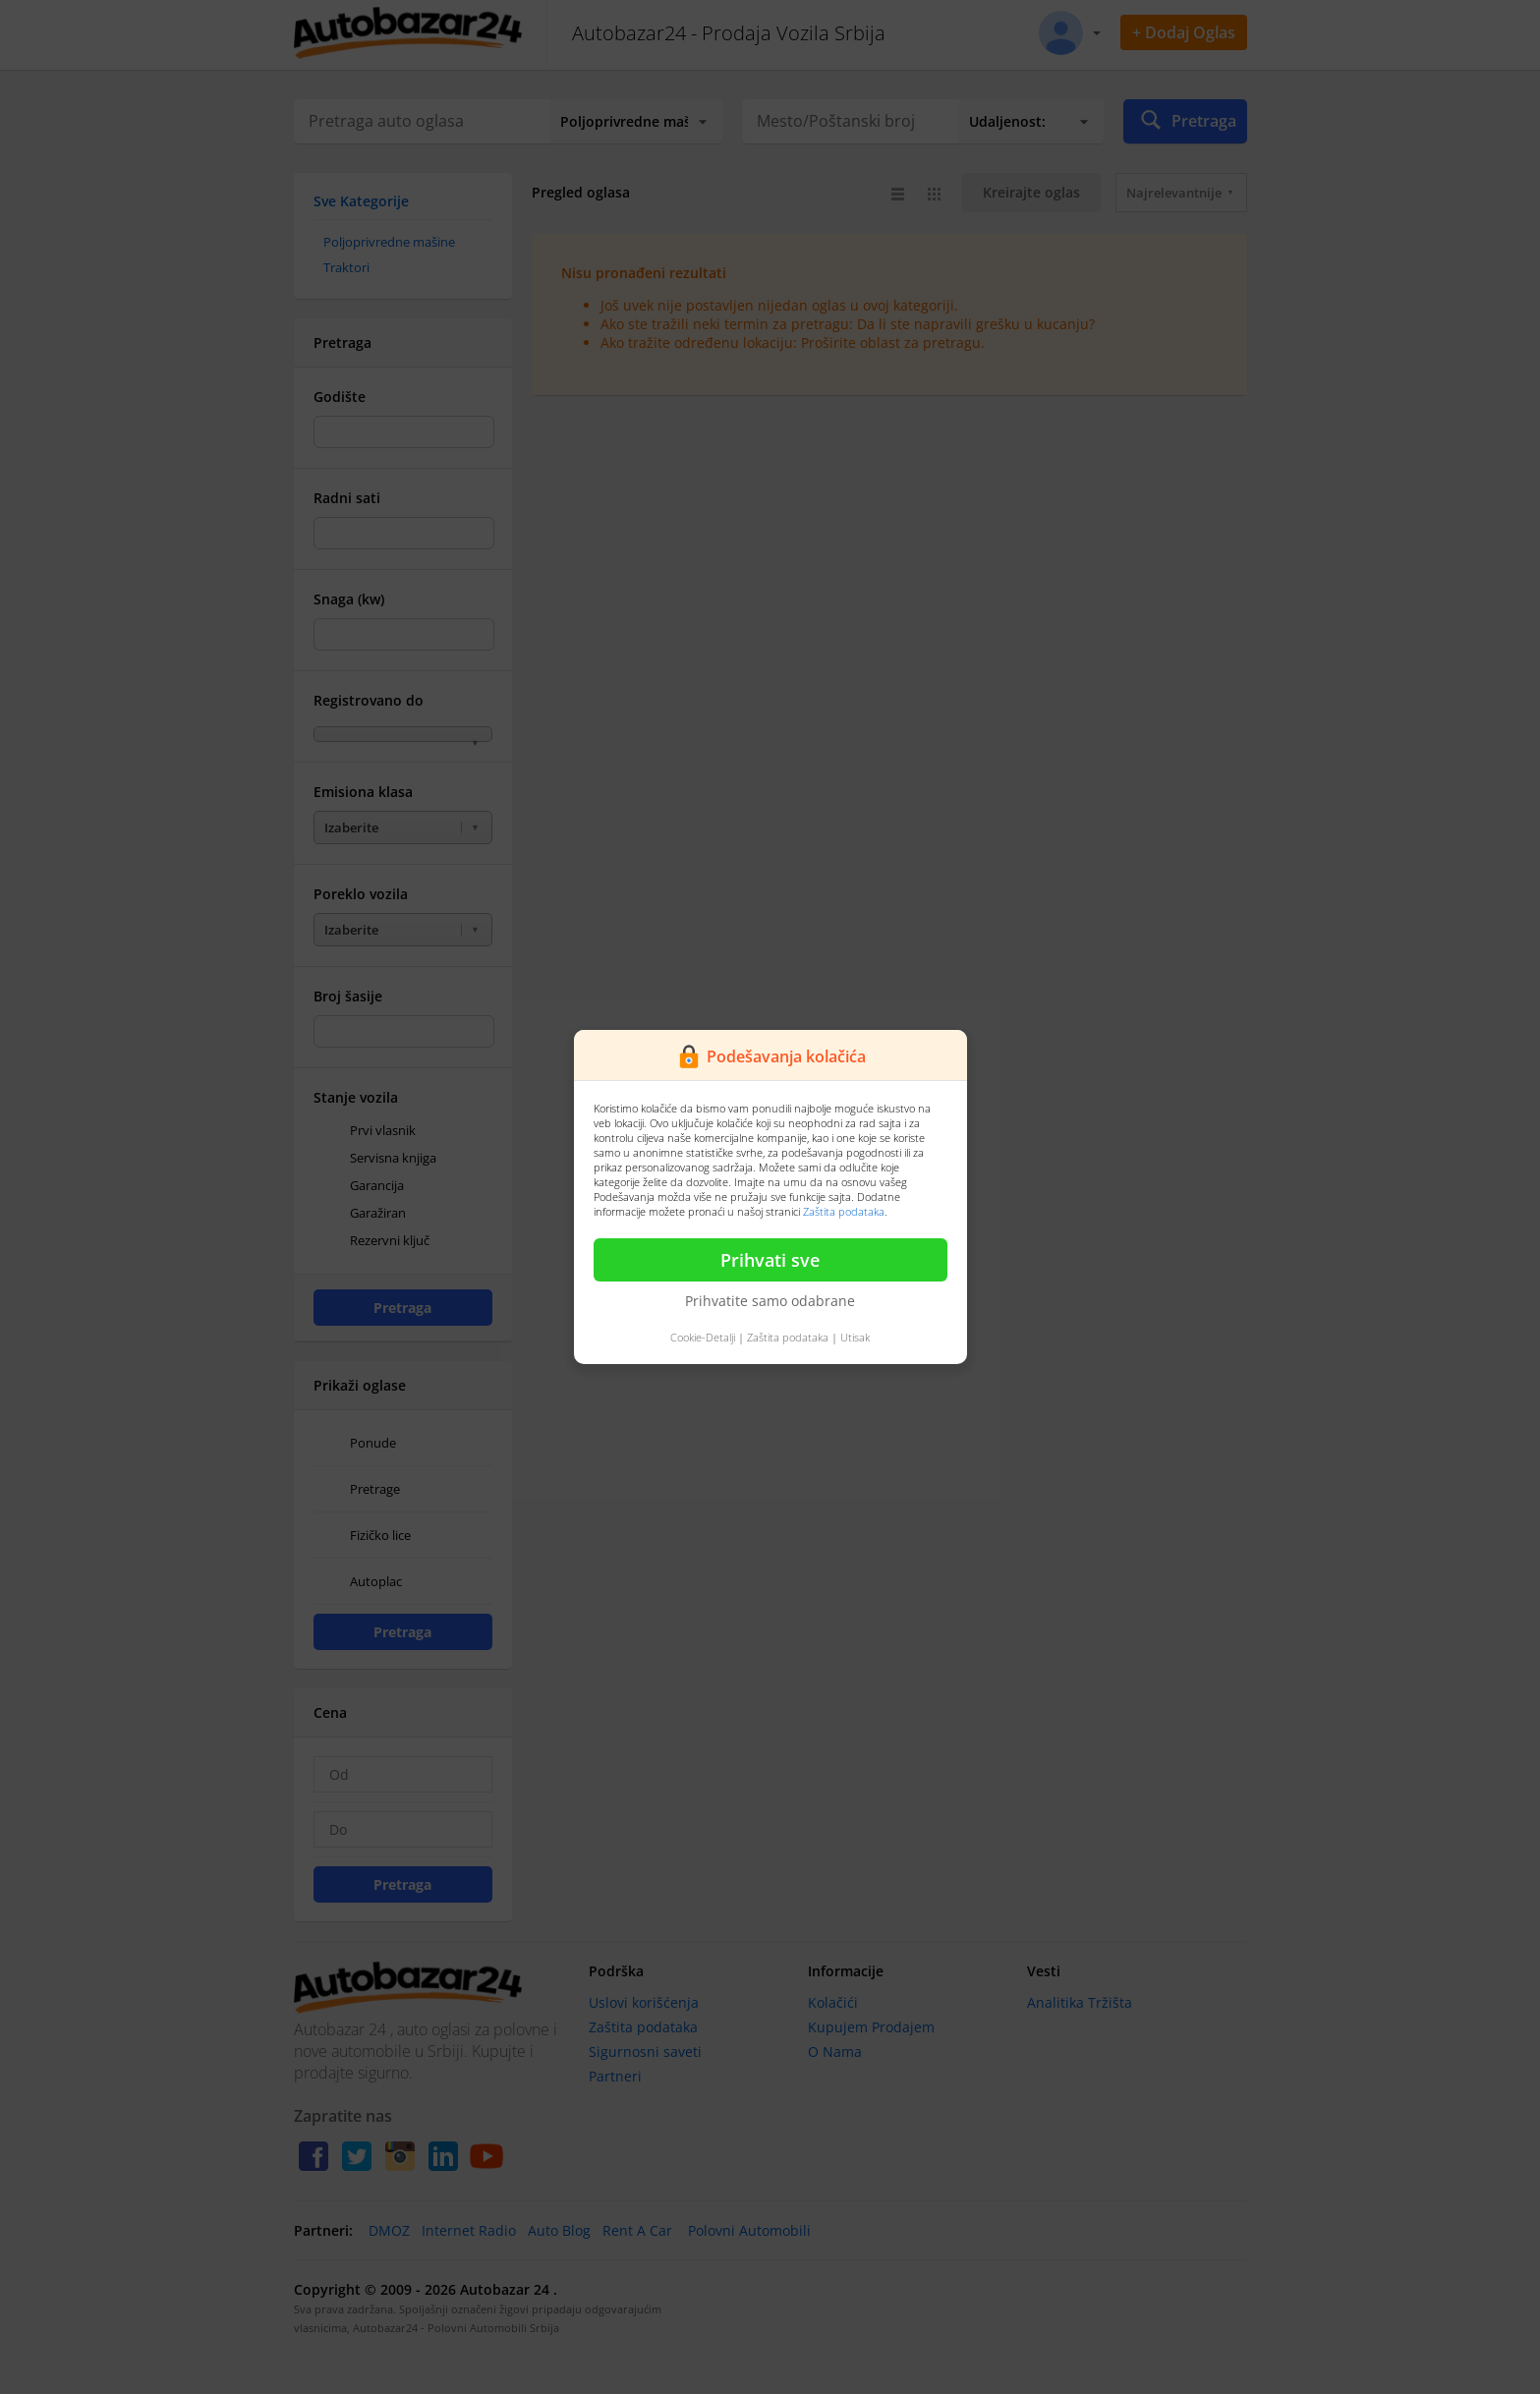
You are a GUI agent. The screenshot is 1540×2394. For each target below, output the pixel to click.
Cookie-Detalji (702, 1337)
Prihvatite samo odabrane (770, 1300)
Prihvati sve (770, 1260)
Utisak (855, 1337)
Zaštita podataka (843, 1211)
